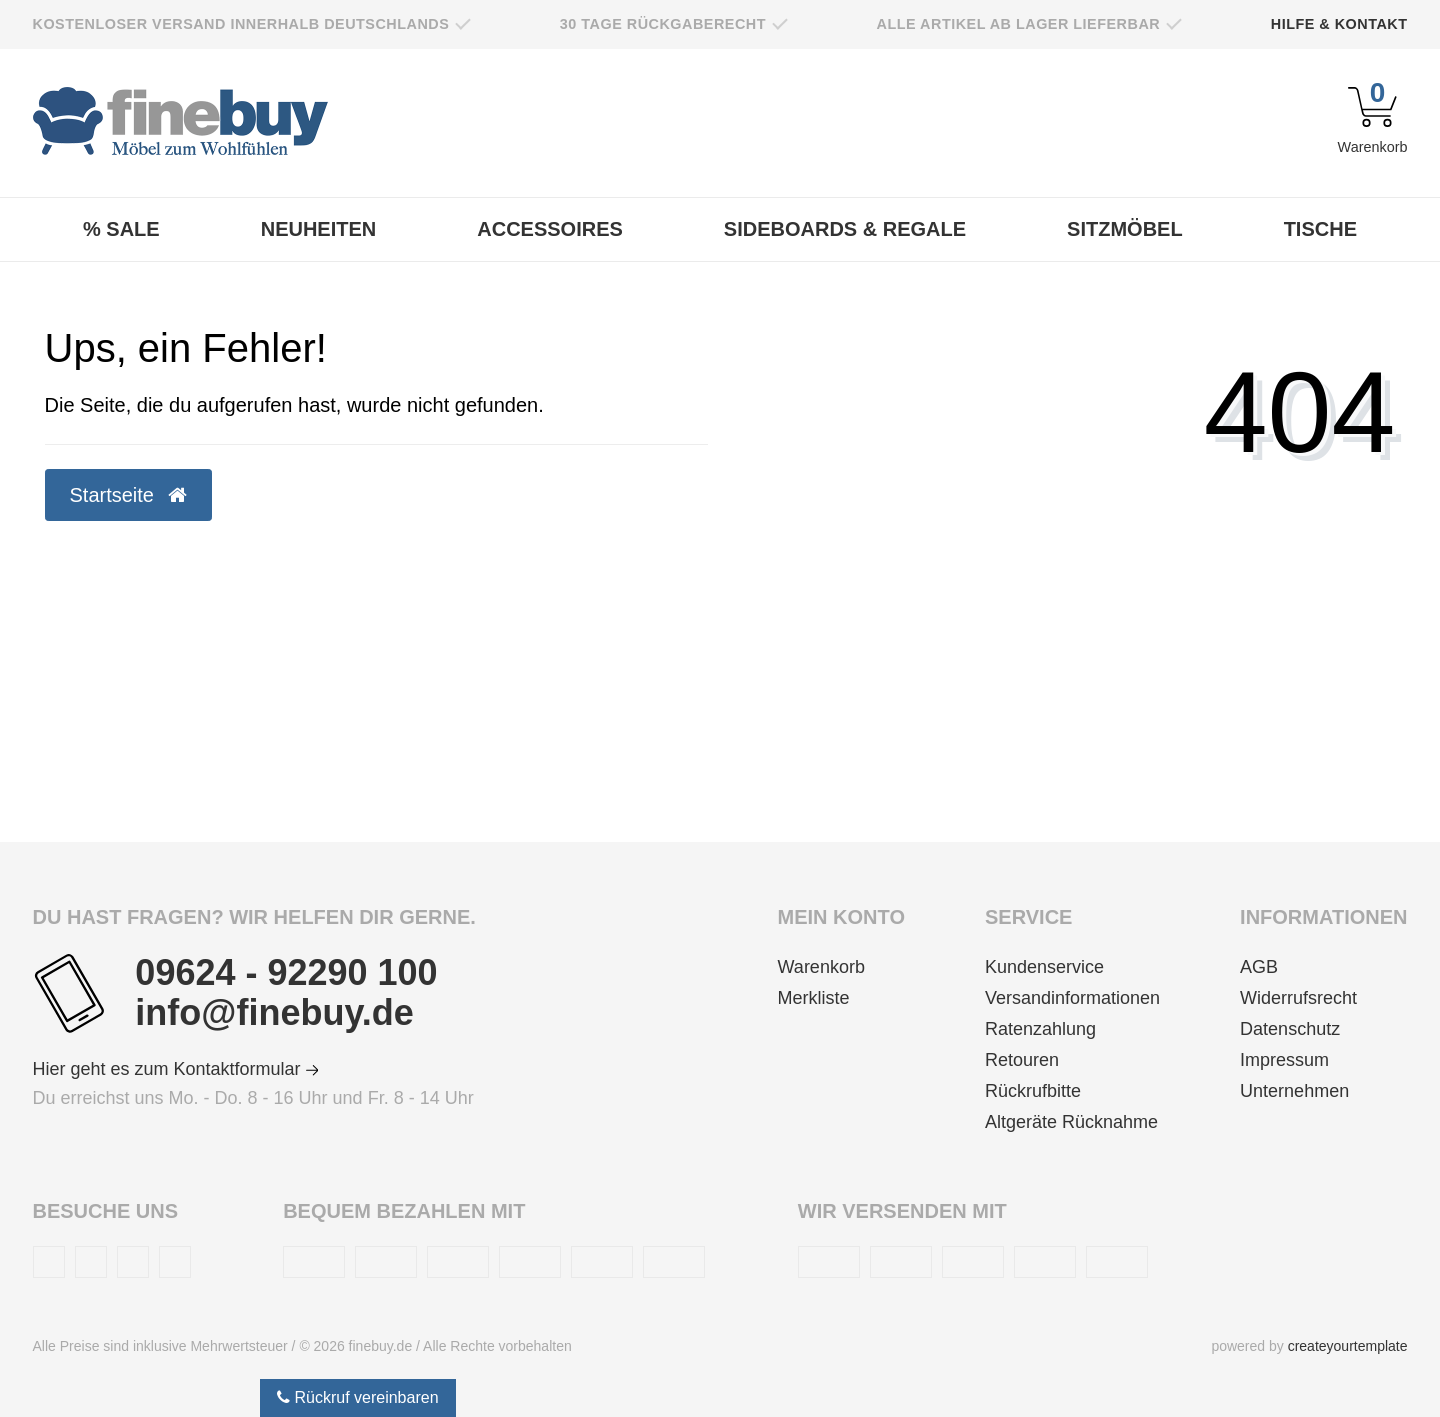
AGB (1259, 967)
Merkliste (814, 998)
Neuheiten (319, 229)
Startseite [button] (128, 495)
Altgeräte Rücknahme (1071, 1122)
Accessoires (550, 229)
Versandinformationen (1072, 998)
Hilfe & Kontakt (1339, 24)
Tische (1320, 229)
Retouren (1022, 1060)
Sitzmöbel (1125, 229)
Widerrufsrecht (1298, 998)
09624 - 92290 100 (286, 973)
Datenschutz (1290, 1029)
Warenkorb (821, 967)
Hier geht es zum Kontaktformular (176, 1069)
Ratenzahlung (1040, 1029)
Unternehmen (1294, 1091)
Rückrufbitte (1033, 1091)
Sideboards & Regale (845, 229)
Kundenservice (1044, 967)
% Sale (121, 229)
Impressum (1284, 1060)
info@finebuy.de (274, 1013)
